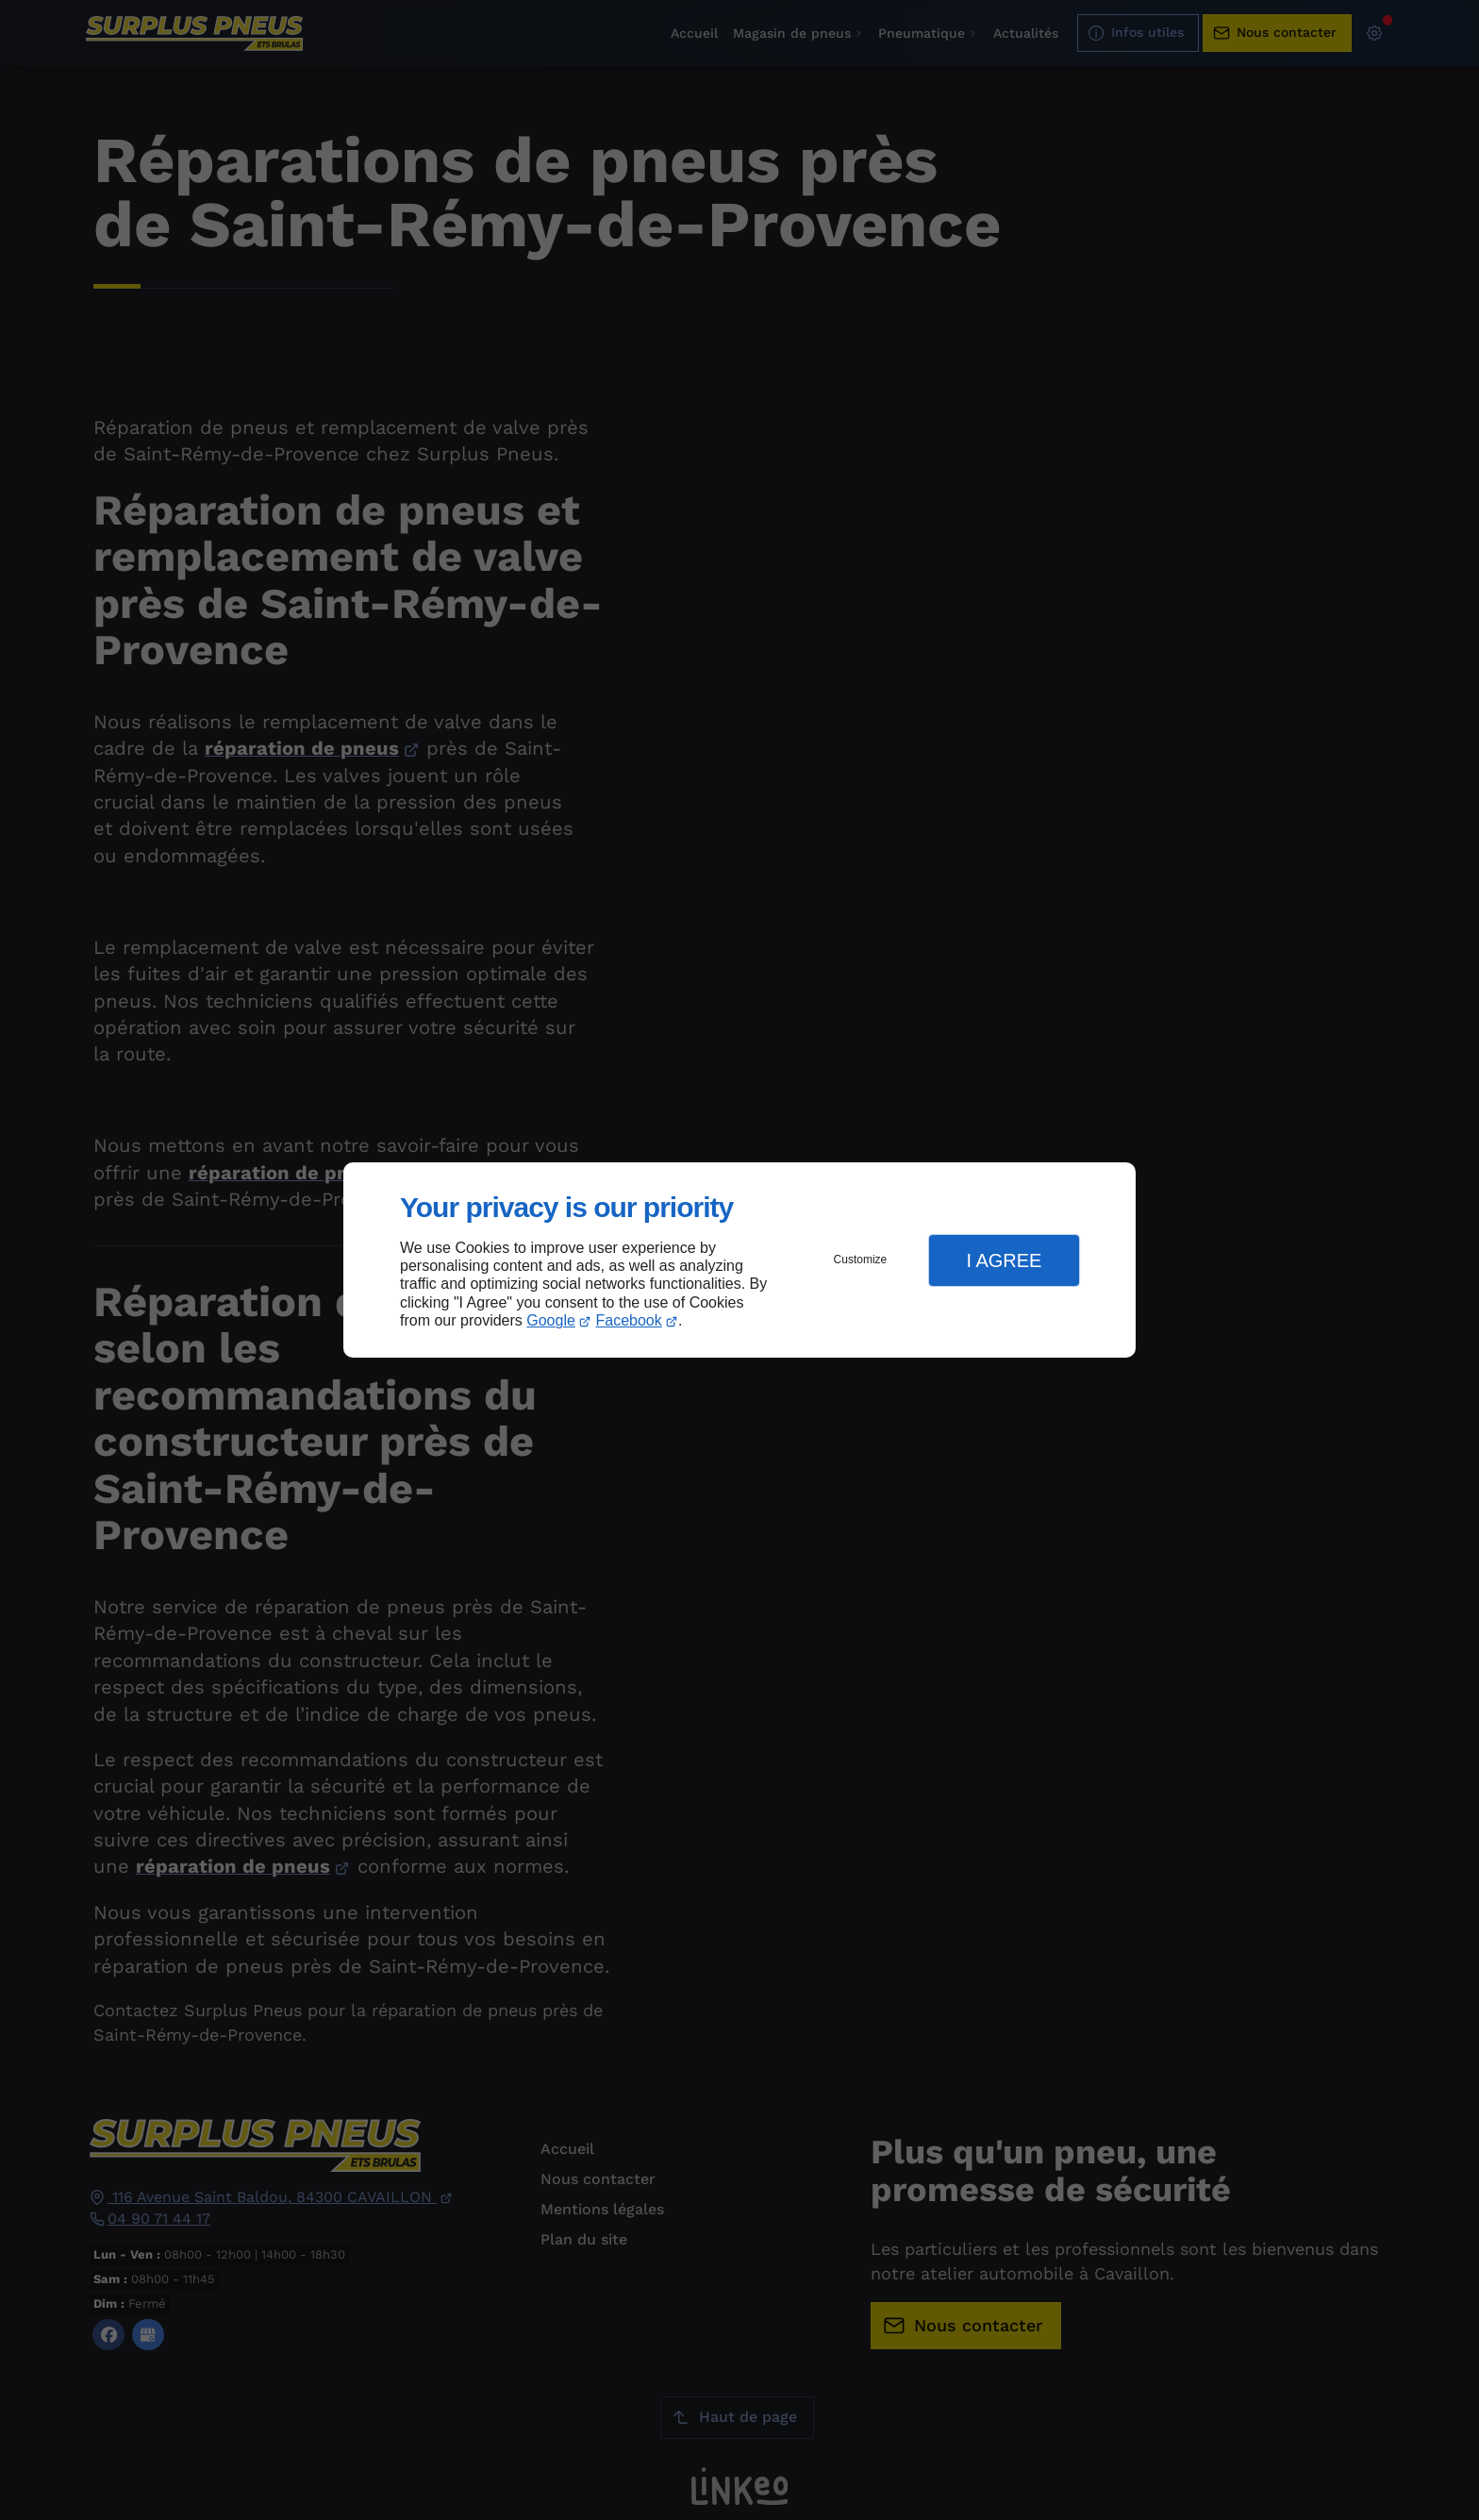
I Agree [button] (1003, 1260)
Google (550, 1320)
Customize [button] (861, 1259)
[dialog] (739, 1260)
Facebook (629, 1320)
